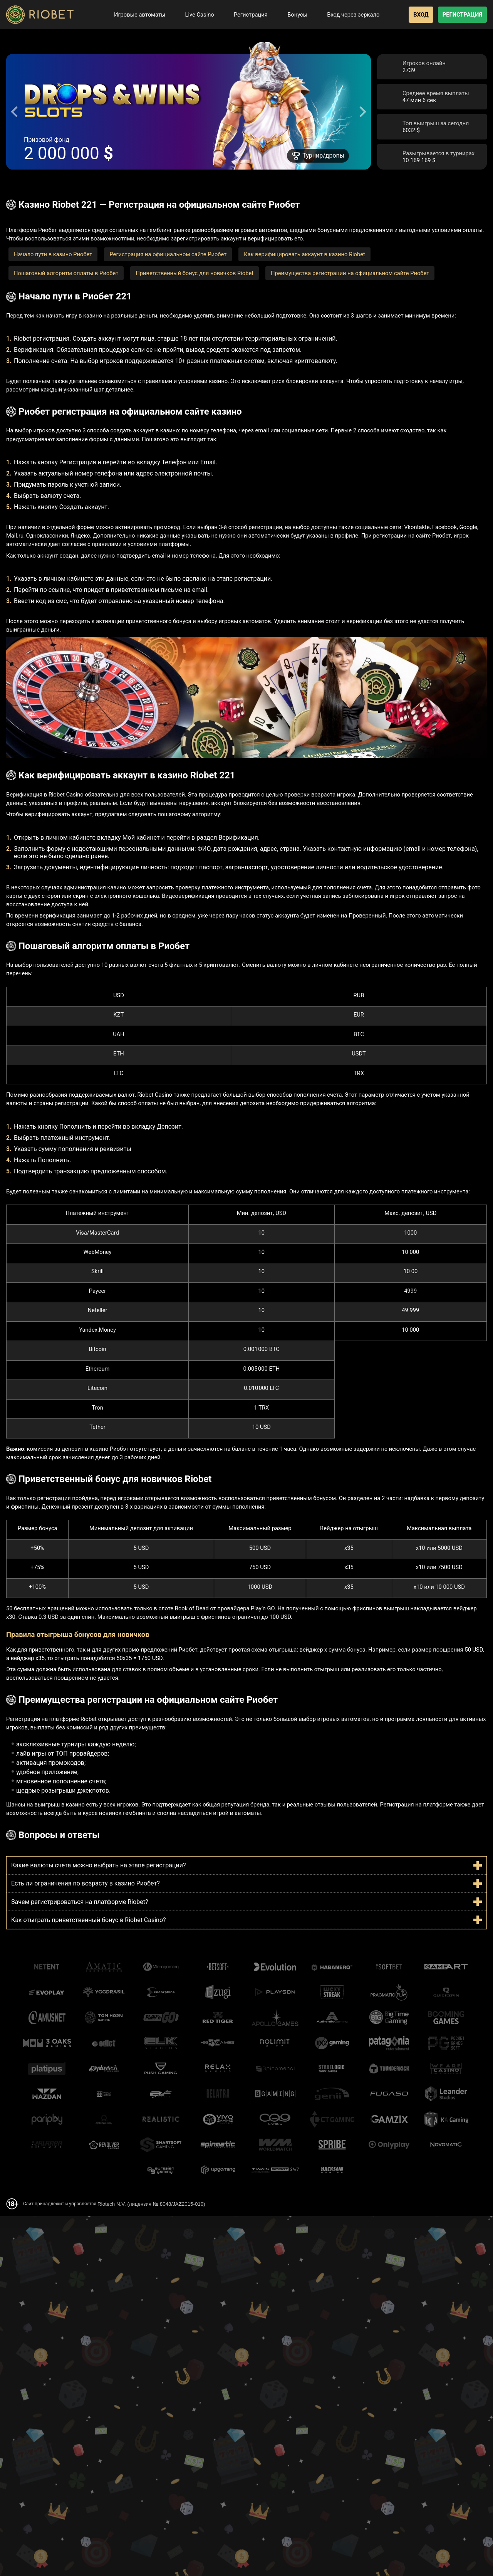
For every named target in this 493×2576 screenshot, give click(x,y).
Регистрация (245, 14)
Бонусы (291, 14)
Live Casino (194, 14)
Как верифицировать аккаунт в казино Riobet (304, 254)
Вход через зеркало (347, 14)
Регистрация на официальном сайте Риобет (167, 254)
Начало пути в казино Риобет (53, 254)
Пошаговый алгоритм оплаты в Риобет (66, 273)
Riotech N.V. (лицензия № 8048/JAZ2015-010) (151, 2204)
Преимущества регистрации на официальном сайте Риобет (350, 273)
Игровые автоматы (134, 14)
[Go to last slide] (15, 112)
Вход (420, 14)
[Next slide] (362, 112)
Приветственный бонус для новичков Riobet (194, 273)
